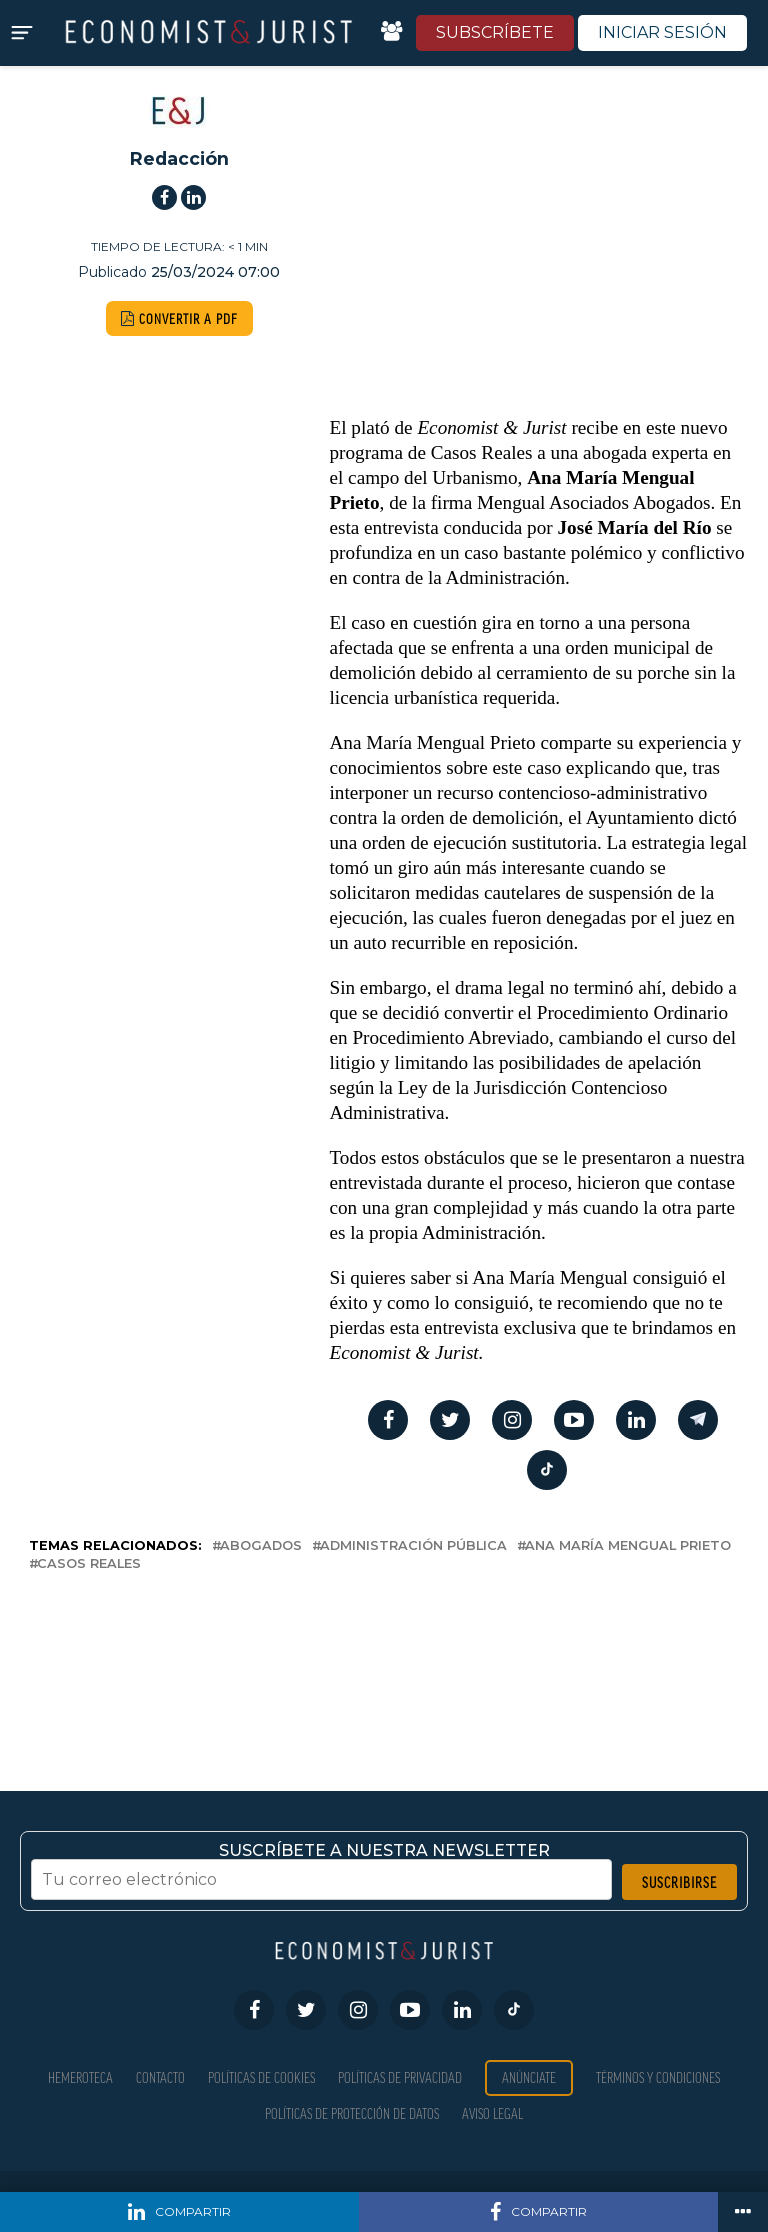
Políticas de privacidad (400, 2077)
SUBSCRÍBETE (495, 32)
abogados (261, 1546)
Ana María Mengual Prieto (628, 1546)
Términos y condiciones (658, 2077)
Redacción (179, 158)
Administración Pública (413, 1546)
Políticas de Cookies (261, 2077)
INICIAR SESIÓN (662, 32)
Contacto (160, 2077)
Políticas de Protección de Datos (352, 2113)
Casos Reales (89, 1564)
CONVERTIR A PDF (179, 318)
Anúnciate (529, 2077)
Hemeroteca (80, 2077)
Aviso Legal (492, 2113)
